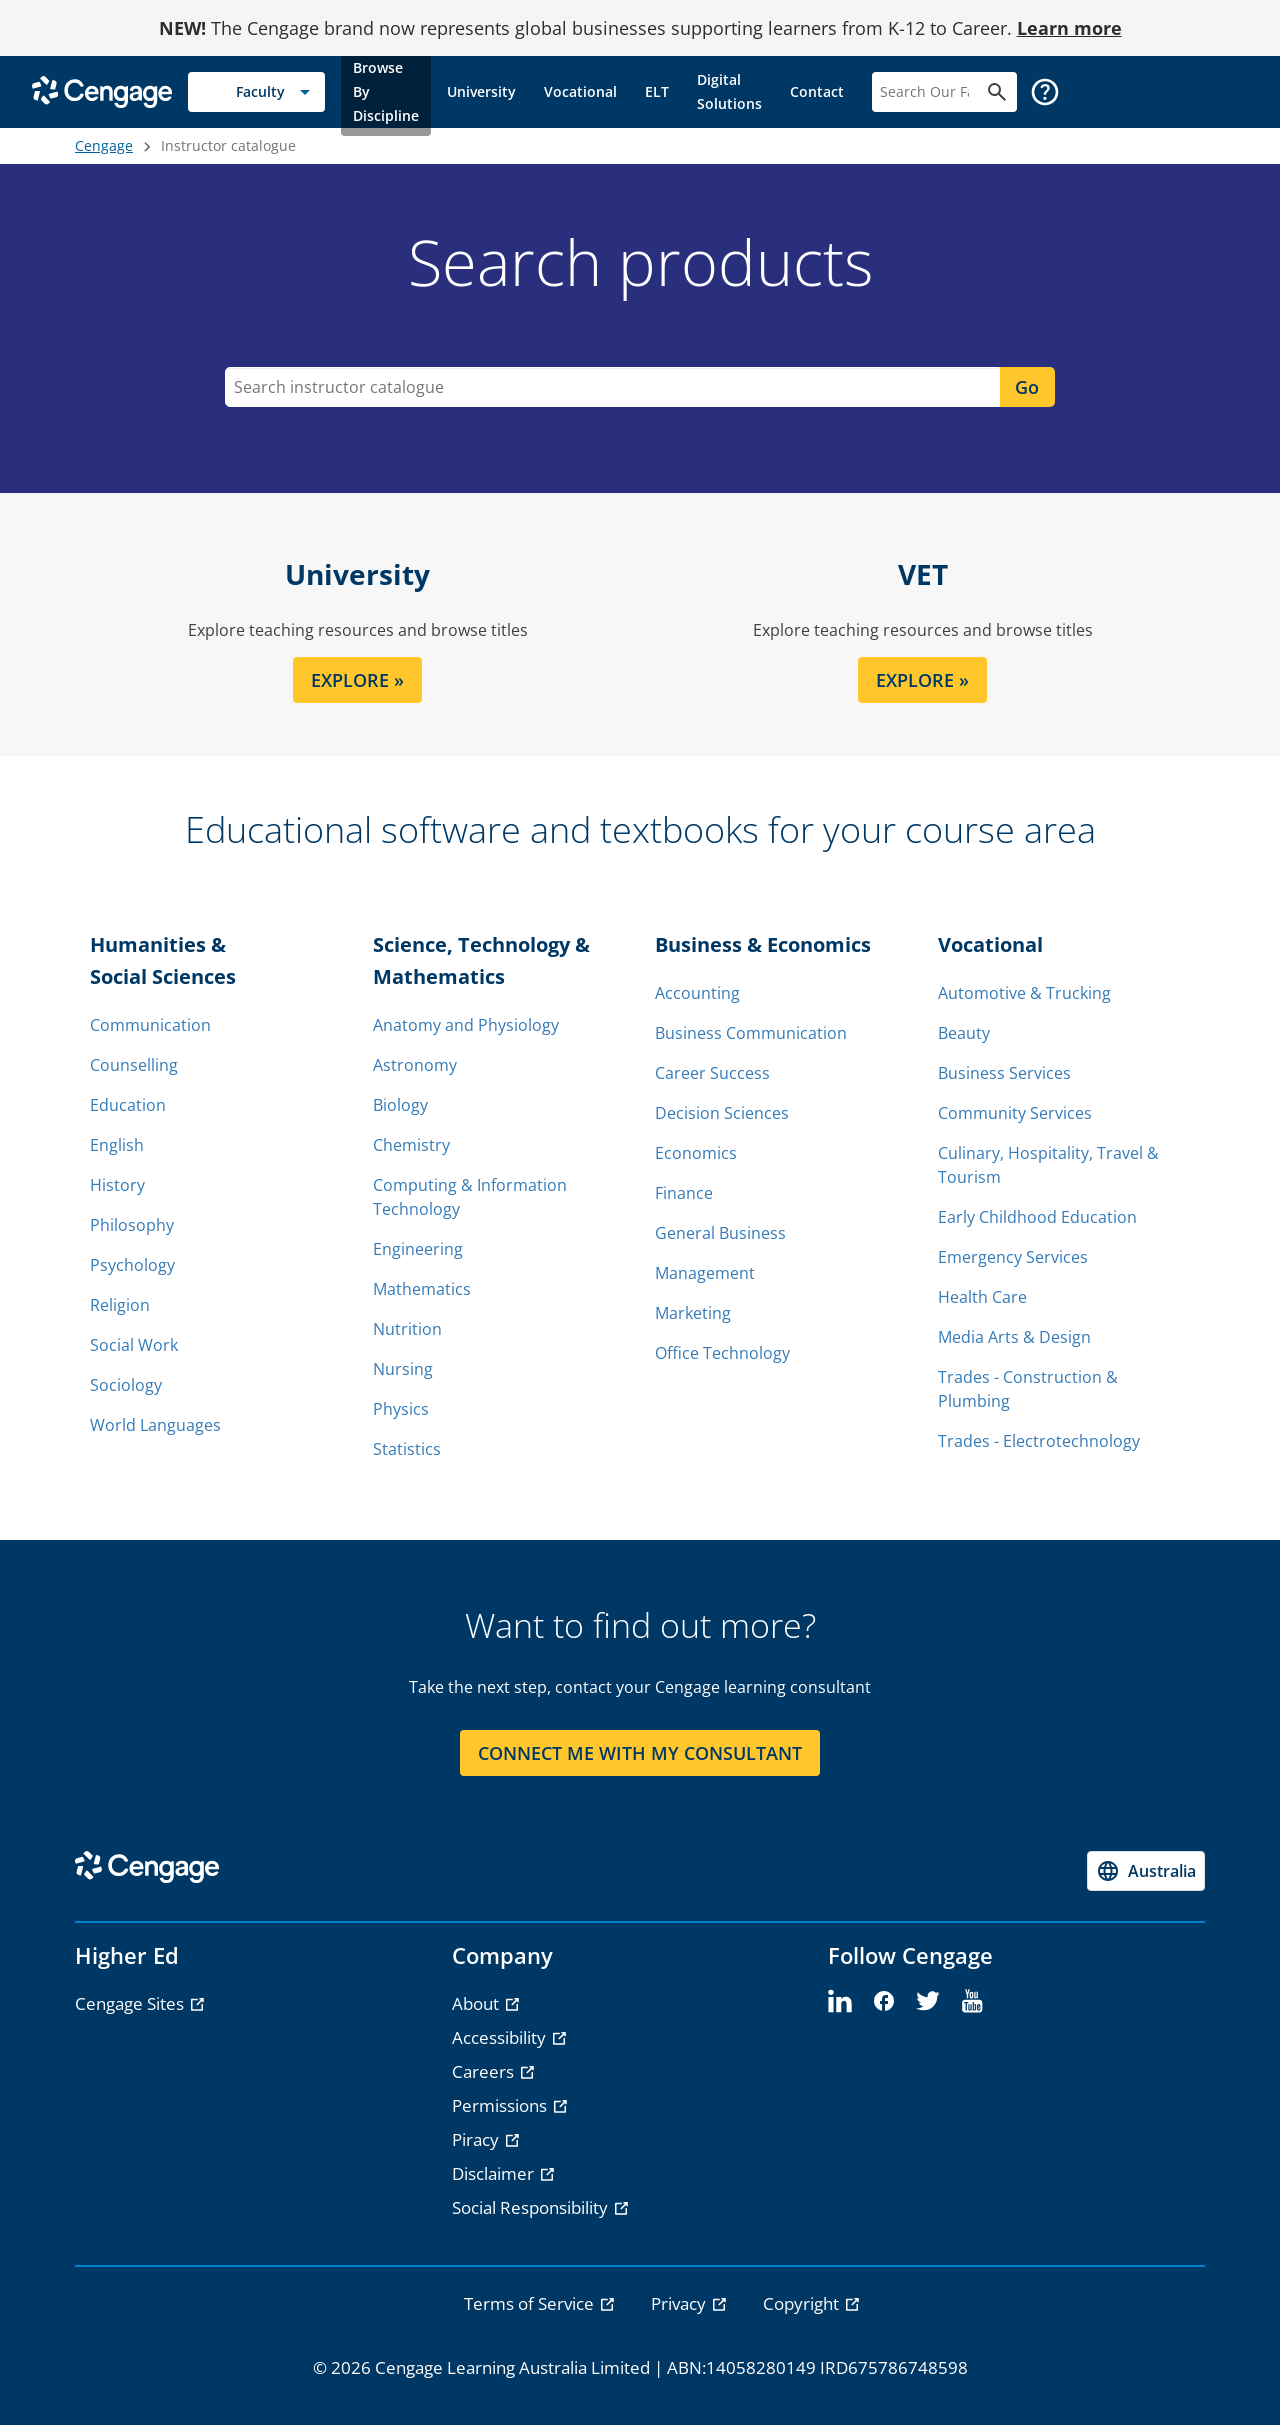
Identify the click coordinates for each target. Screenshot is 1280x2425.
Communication (150, 1025)
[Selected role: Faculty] (256, 92)
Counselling (134, 1065)
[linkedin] (840, 2002)
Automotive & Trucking (1024, 993)
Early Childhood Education (1037, 1217)
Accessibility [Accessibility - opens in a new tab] (501, 2037)
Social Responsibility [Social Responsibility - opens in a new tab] (532, 2207)
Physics (401, 1409)
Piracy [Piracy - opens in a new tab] (477, 2139)
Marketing (693, 1313)
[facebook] (884, 2002)
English (117, 1145)
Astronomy (415, 1065)
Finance (684, 1193)
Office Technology (722, 1353)
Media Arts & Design (1014, 1337)
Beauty (964, 1033)
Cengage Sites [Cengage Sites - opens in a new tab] (131, 2003)
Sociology (126, 1385)
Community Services (1015, 1113)
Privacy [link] (680, 2303)
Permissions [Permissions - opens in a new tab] (501, 2105)
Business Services (1004, 1073)
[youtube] (972, 2002)
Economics (696, 1153)
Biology (400, 1105)
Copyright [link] (803, 2303)
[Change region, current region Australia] (1146, 1871)
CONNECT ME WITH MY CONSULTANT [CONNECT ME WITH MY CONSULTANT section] (640, 1753)
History (117, 1185)
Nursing (403, 1369)
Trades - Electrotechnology (1039, 1441)
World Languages (155, 1425)
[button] (1045, 92)
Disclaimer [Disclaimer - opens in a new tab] (495, 2173)
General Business (720, 1233)
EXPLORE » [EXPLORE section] (357, 680)
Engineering (418, 1249)
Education (128, 1105)
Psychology (132, 1265)
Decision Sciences (722, 1113)
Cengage (104, 145)
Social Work (134, 1345)
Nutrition (407, 1329)
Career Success (712, 1073)
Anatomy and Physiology (466, 1025)
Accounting (697, 993)
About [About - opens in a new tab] (477, 2003)
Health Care (982, 1297)
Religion (120, 1305)
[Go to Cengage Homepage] (102, 90)
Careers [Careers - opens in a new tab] (485, 2071)
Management (705, 1273)
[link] (386, 92)
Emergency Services (1013, 1257)
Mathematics (422, 1289)
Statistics (407, 1449)
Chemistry (411, 1145)
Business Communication (751, 1033)
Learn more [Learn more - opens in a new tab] (1069, 28)
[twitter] (928, 2002)
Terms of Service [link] (531, 2303)
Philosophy (132, 1225)
